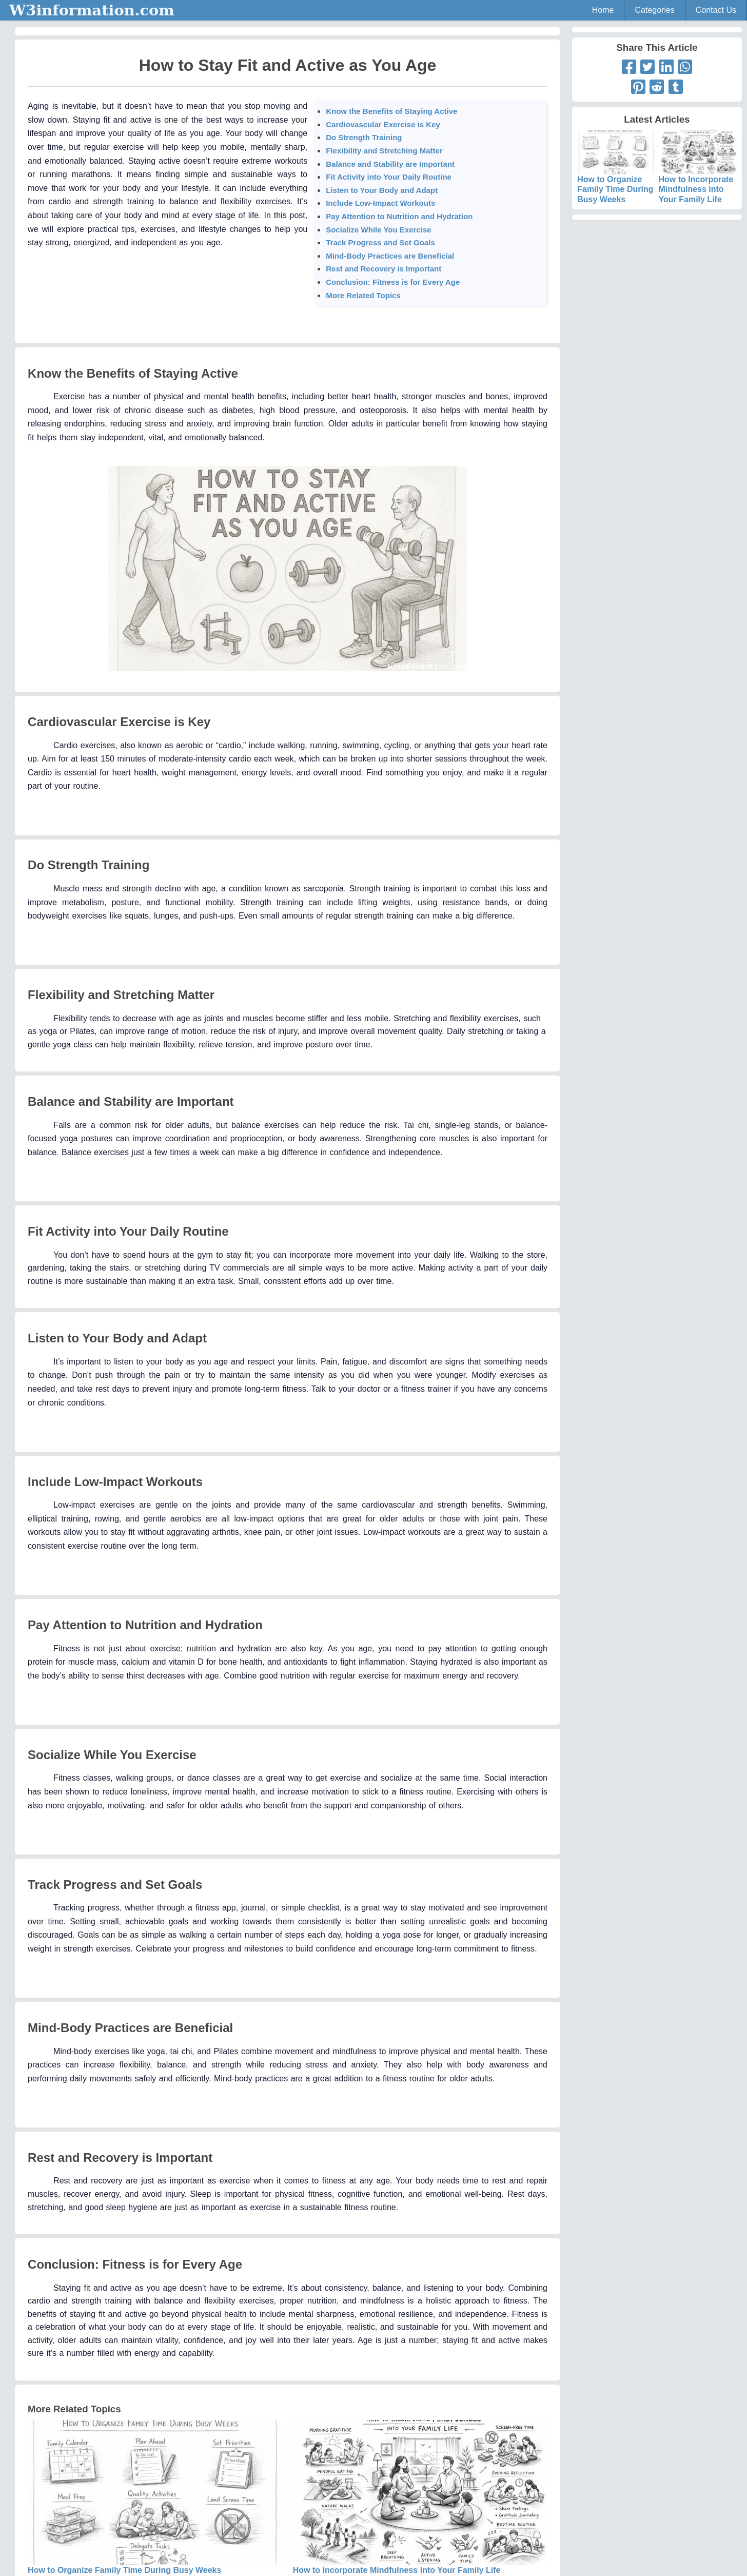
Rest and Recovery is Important (383, 268)
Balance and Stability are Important (390, 164)
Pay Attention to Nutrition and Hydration (399, 216)
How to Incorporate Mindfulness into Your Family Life (698, 175)
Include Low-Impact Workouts (380, 203)
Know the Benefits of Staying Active (391, 111)
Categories (654, 10)
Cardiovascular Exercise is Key (383, 124)
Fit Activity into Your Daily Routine (388, 176)
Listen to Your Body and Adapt (382, 190)
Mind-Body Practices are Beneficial (390, 255)
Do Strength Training (364, 137)
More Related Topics (363, 295)
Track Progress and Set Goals (380, 242)
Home (603, 10)
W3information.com (91, 10)
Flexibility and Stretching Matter (384, 150)
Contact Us (716, 10)
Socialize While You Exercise (378, 229)
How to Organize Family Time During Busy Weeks (616, 175)
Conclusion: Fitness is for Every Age (393, 282)
